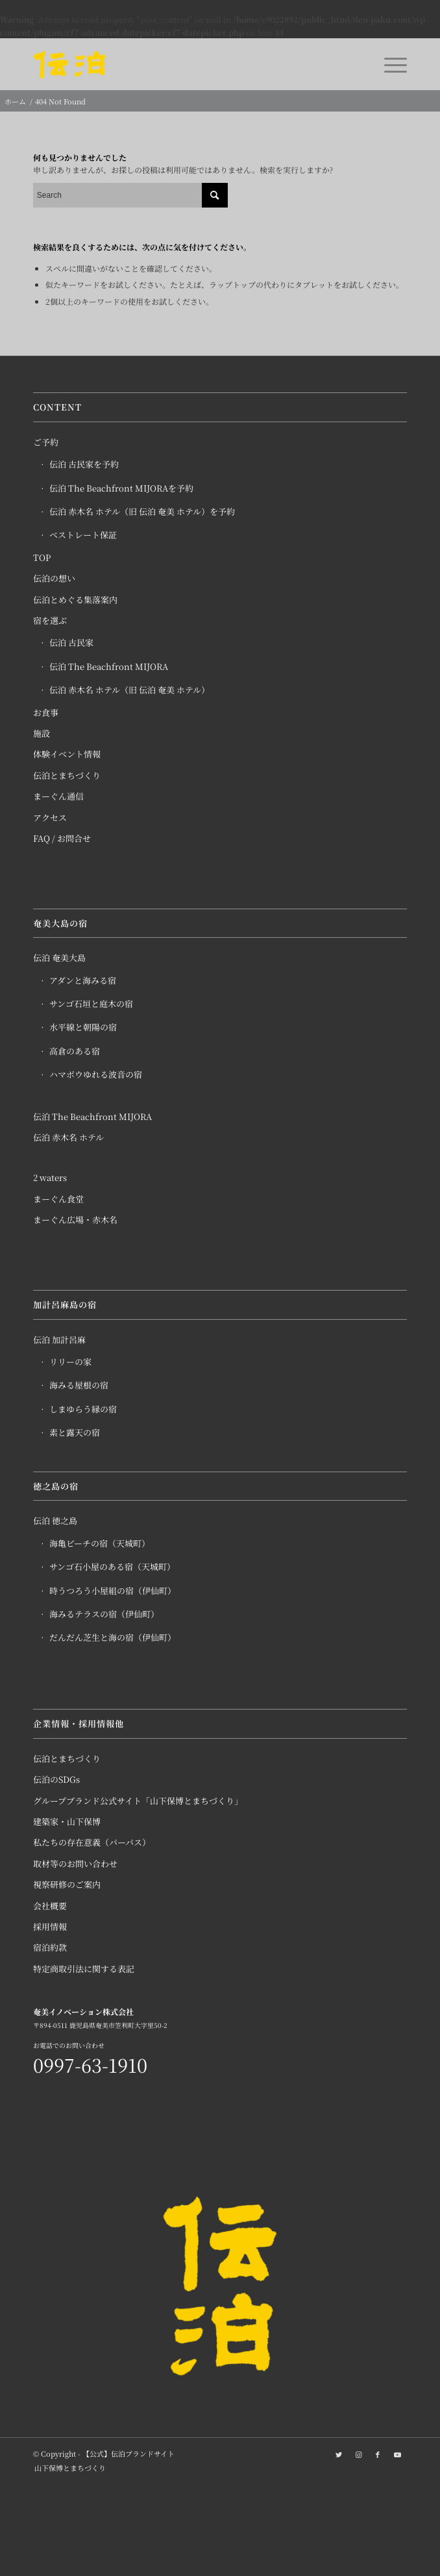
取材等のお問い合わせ (75, 1863)
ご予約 (45, 442)
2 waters (50, 1177)
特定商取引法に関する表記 (83, 1968)
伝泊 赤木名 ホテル (68, 1137)
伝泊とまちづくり (67, 775)
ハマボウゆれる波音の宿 (95, 1074)
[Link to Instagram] (358, 2454)
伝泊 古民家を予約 (84, 464)
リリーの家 (70, 1361)
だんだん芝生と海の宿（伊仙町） (112, 1637)
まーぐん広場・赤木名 (75, 1219)
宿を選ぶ (50, 620)
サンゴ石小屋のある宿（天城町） (112, 1566)
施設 (41, 733)
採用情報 (50, 1926)
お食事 (45, 712)
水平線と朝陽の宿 (83, 1027)
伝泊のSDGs (56, 1779)
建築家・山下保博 (67, 1821)
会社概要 (50, 1906)
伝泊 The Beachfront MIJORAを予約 (121, 488)
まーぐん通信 (58, 796)
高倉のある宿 (74, 1051)
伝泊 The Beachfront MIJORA (108, 666)
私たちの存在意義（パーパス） (92, 1842)
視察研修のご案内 (67, 1884)
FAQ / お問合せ (62, 838)
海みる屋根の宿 (78, 1385)
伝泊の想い (54, 578)
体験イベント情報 (67, 754)
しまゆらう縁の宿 (83, 1409)
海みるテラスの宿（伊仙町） (104, 1614)
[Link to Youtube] (397, 2454)
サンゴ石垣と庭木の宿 (91, 1003)
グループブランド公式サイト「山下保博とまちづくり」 (138, 1801)
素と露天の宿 (74, 1432)
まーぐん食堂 (58, 1199)
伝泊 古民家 (71, 642)
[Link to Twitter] (338, 2454)
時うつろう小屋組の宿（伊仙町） (112, 1590)
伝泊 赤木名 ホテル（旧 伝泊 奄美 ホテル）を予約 (142, 511)
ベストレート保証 (83, 535)
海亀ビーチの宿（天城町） (99, 1543)
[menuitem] (67, 2467)
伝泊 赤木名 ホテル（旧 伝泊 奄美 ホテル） (129, 690)
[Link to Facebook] (377, 2454)
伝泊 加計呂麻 (59, 1339)
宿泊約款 (50, 1947)
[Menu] (389, 64)
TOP (42, 557)
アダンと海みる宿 (82, 980)
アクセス (50, 817)
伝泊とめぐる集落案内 (75, 599)
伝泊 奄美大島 (59, 957)
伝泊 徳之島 (55, 1520)
